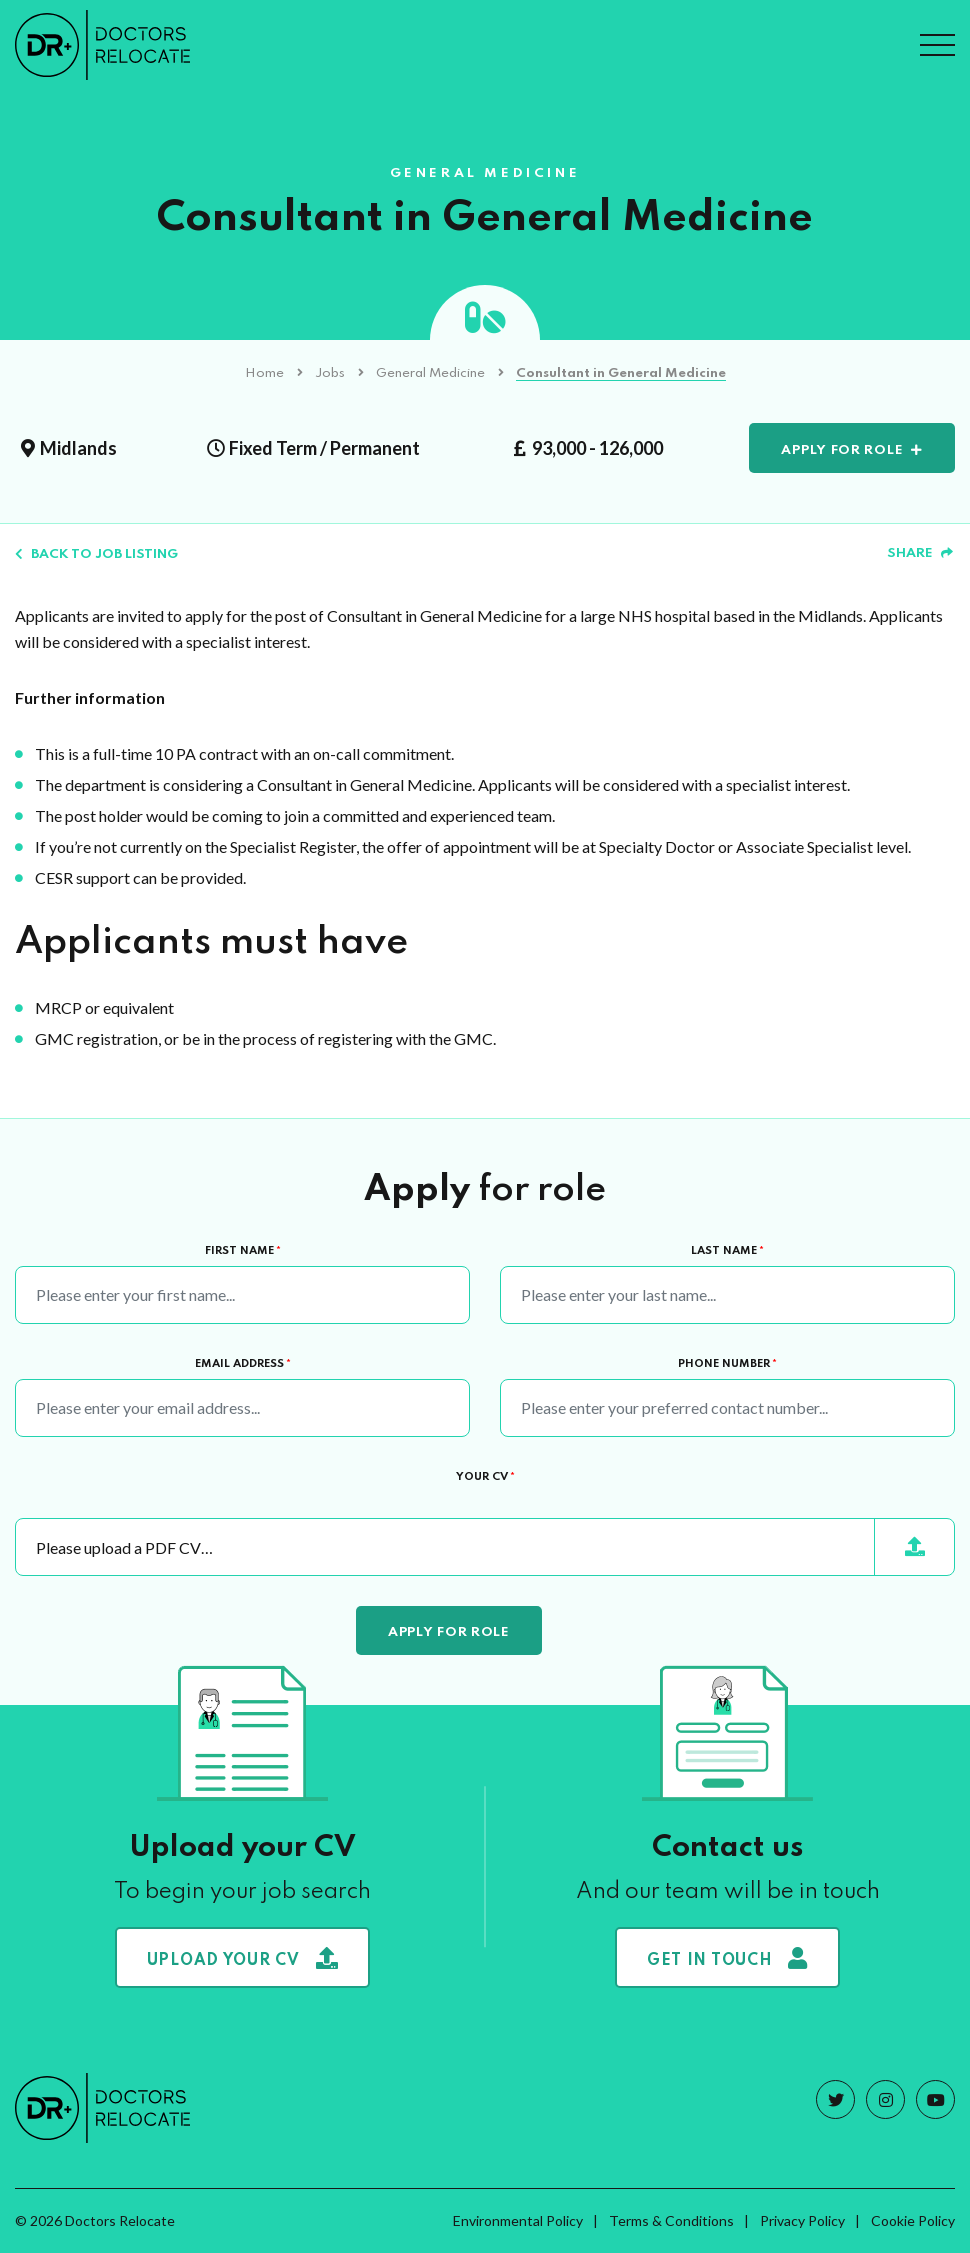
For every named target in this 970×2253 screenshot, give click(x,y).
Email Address (243, 1364)
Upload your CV (243, 1958)
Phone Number (727, 1364)
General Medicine (430, 373)
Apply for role (842, 450)
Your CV (485, 1477)
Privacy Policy (802, 2220)
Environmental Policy (518, 2220)
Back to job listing (96, 554)
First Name (243, 1251)
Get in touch (727, 1958)
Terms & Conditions (671, 2220)
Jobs (330, 373)
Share (920, 553)
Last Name (727, 1251)
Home (264, 373)
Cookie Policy (913, 2220)
